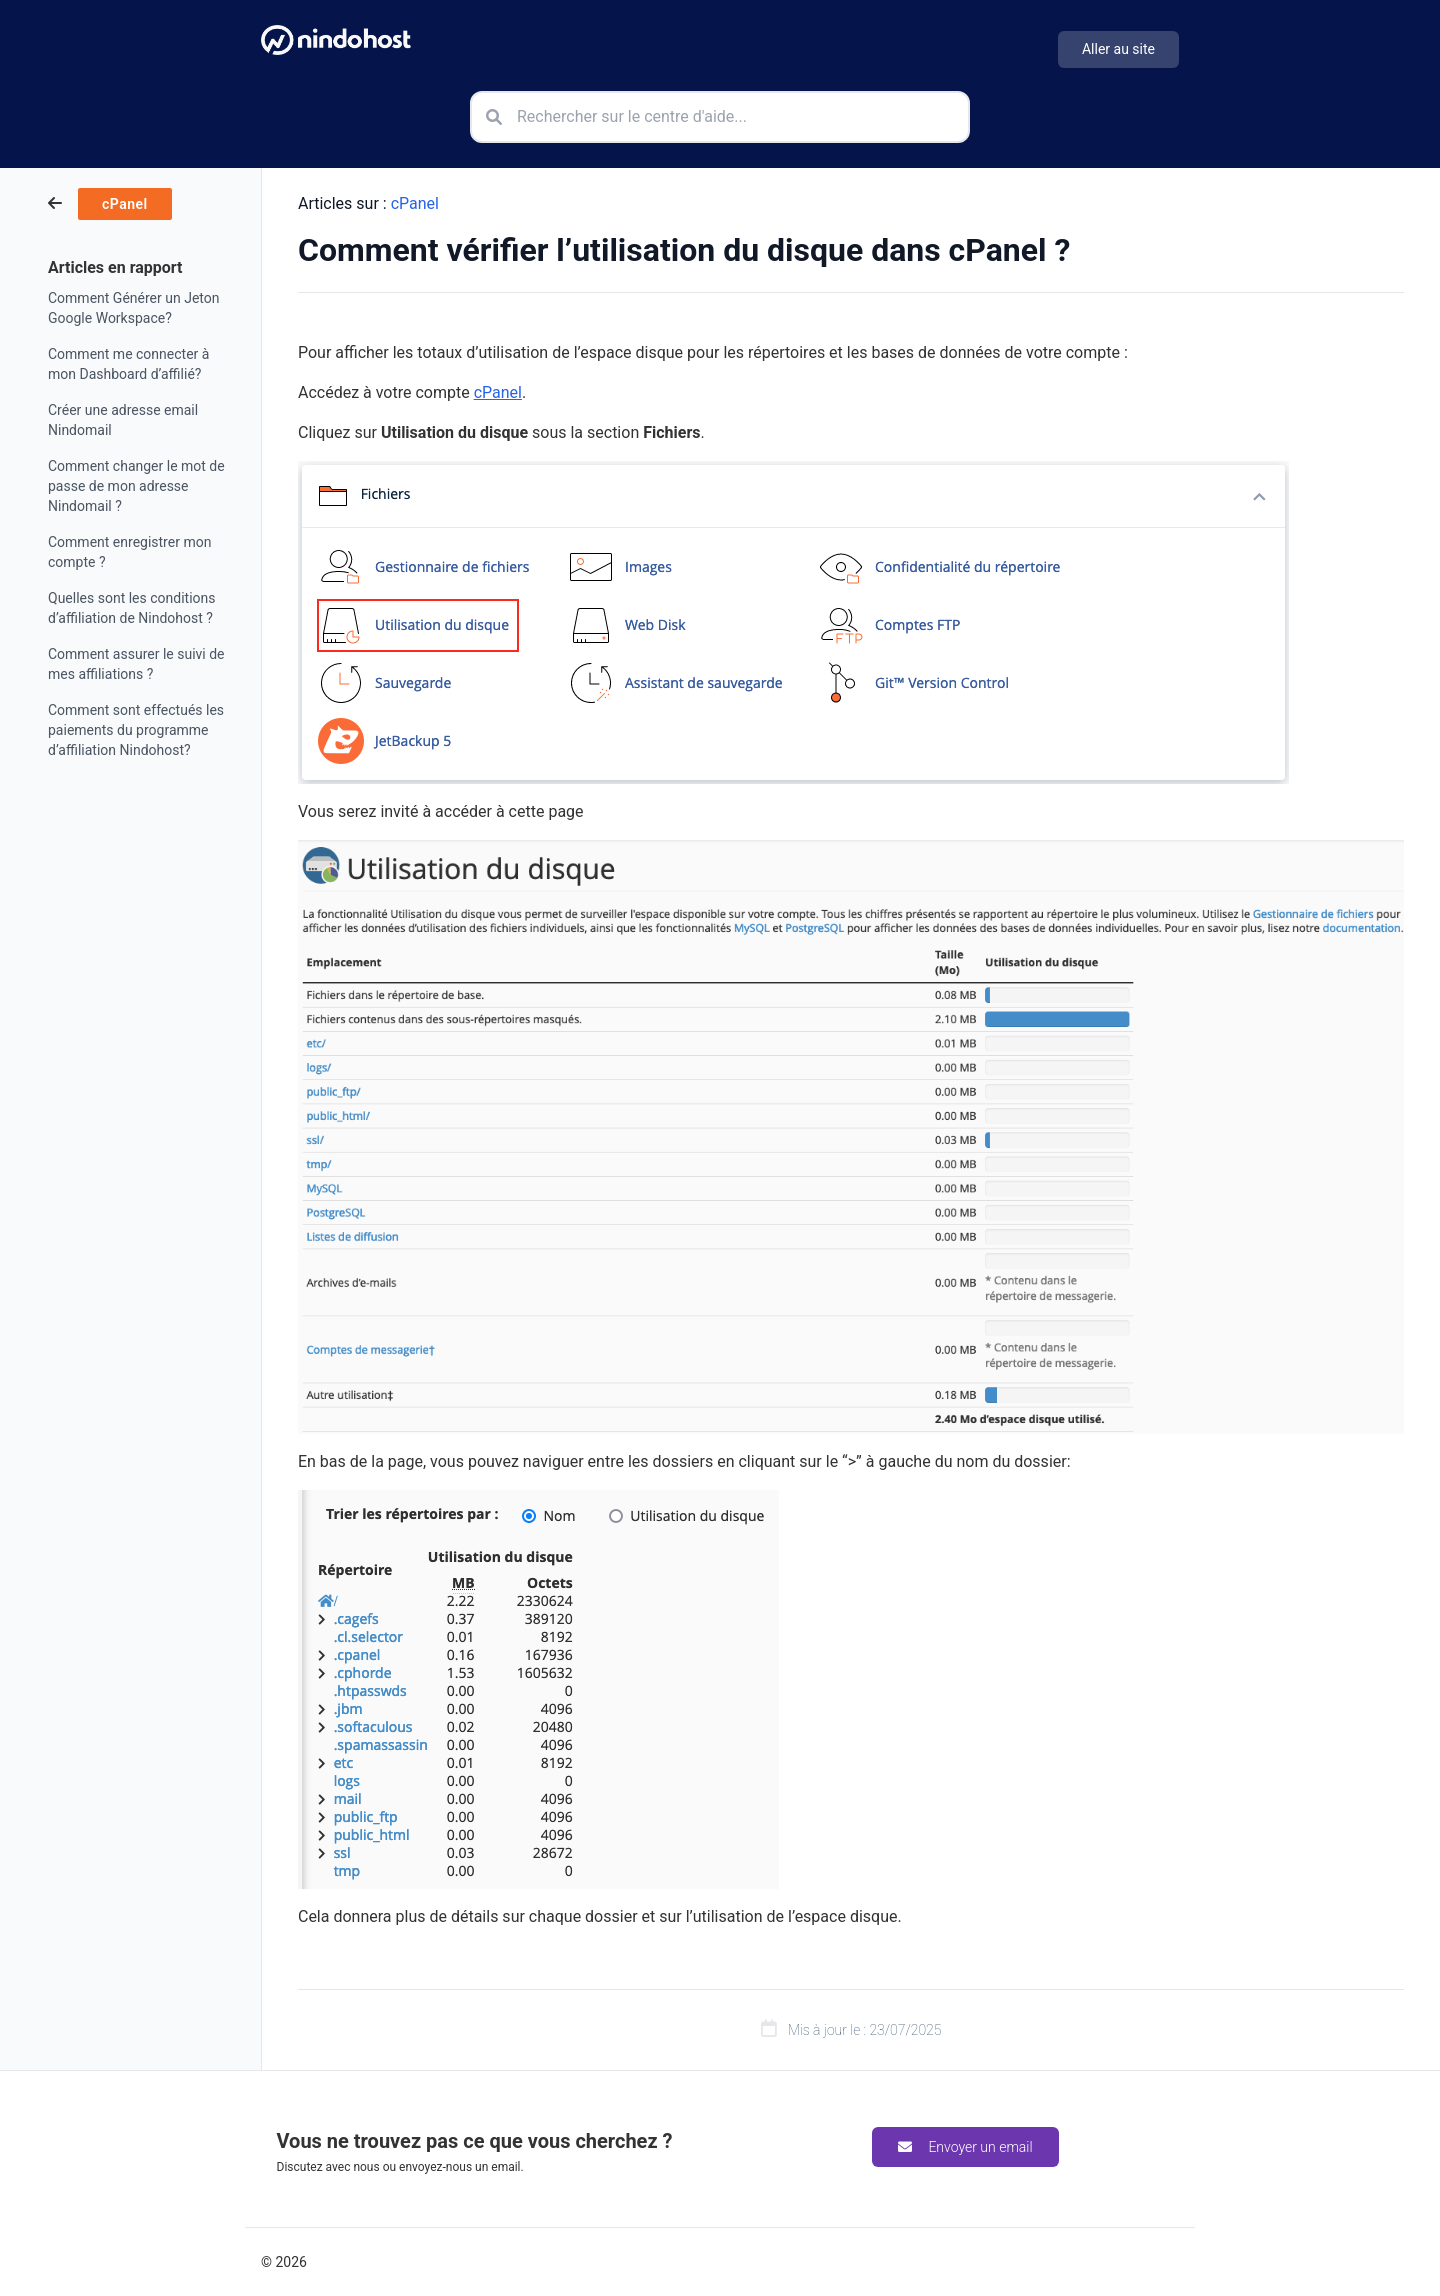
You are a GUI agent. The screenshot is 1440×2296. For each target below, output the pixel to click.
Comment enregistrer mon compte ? (129, 552)
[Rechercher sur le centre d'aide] (720, 117)
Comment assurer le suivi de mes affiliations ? (136, 664)
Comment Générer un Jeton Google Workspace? (133, 308)
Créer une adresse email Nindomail (123, 420)
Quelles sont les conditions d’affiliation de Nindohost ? (132, 608)
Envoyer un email (965, 2147)
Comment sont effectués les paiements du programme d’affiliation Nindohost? (136, 730)
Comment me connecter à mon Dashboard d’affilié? (128, 364)
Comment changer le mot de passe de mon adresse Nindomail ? (136, 486)
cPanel (415, 203)
